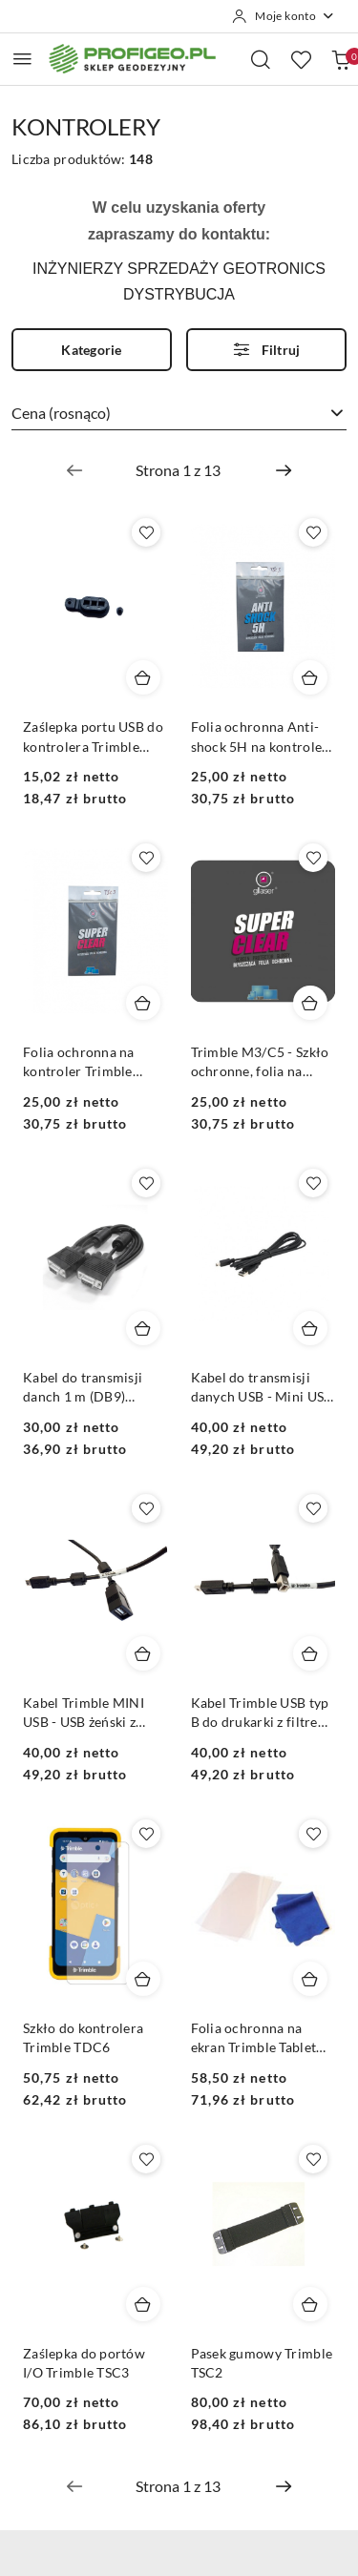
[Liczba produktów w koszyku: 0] (340, 59)
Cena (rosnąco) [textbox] (61, 413)
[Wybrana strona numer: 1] (178, 470)
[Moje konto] (283, 16)
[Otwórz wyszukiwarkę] (260, 59)
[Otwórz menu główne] (22, 59)
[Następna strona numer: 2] (283, 470)
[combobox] (179, 414)
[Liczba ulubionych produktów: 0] (300, 59)
